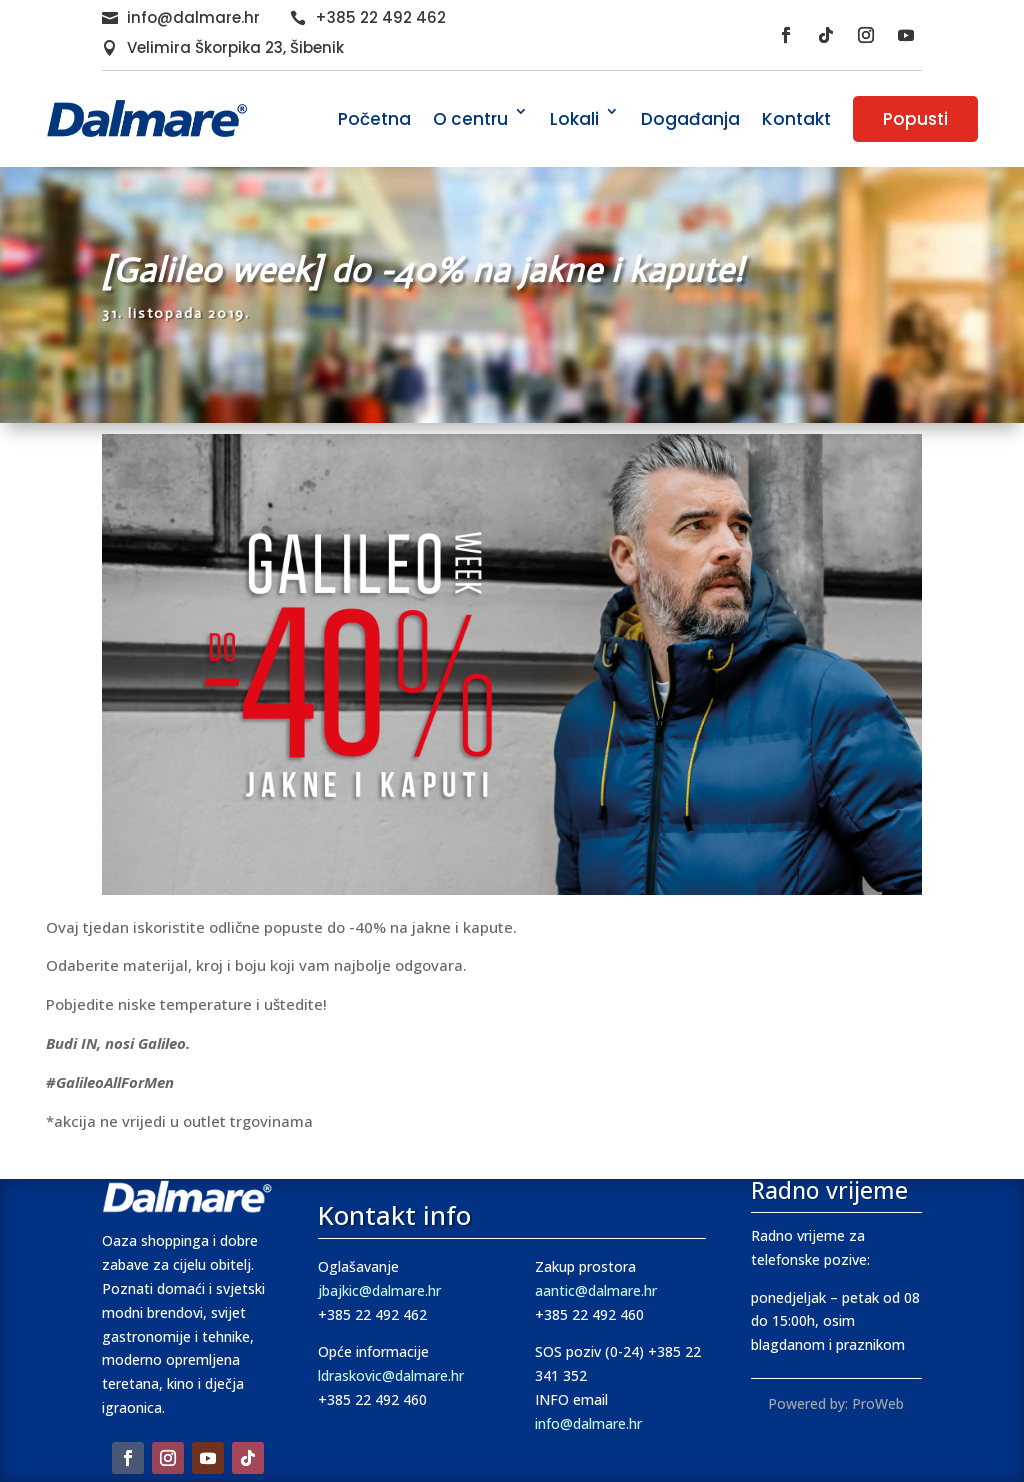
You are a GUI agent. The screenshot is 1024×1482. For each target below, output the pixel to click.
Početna (374, 119)
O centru (470, 119)
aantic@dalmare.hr (596, 1290)
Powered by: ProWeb (836, 1403)
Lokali (574, 119)
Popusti (915, 119)
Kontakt (796, 119)
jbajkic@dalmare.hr (379, 1290)
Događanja (690, 119)
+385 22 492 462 (380, 17)
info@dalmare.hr (193, 17)
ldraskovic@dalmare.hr (391, 1375)
